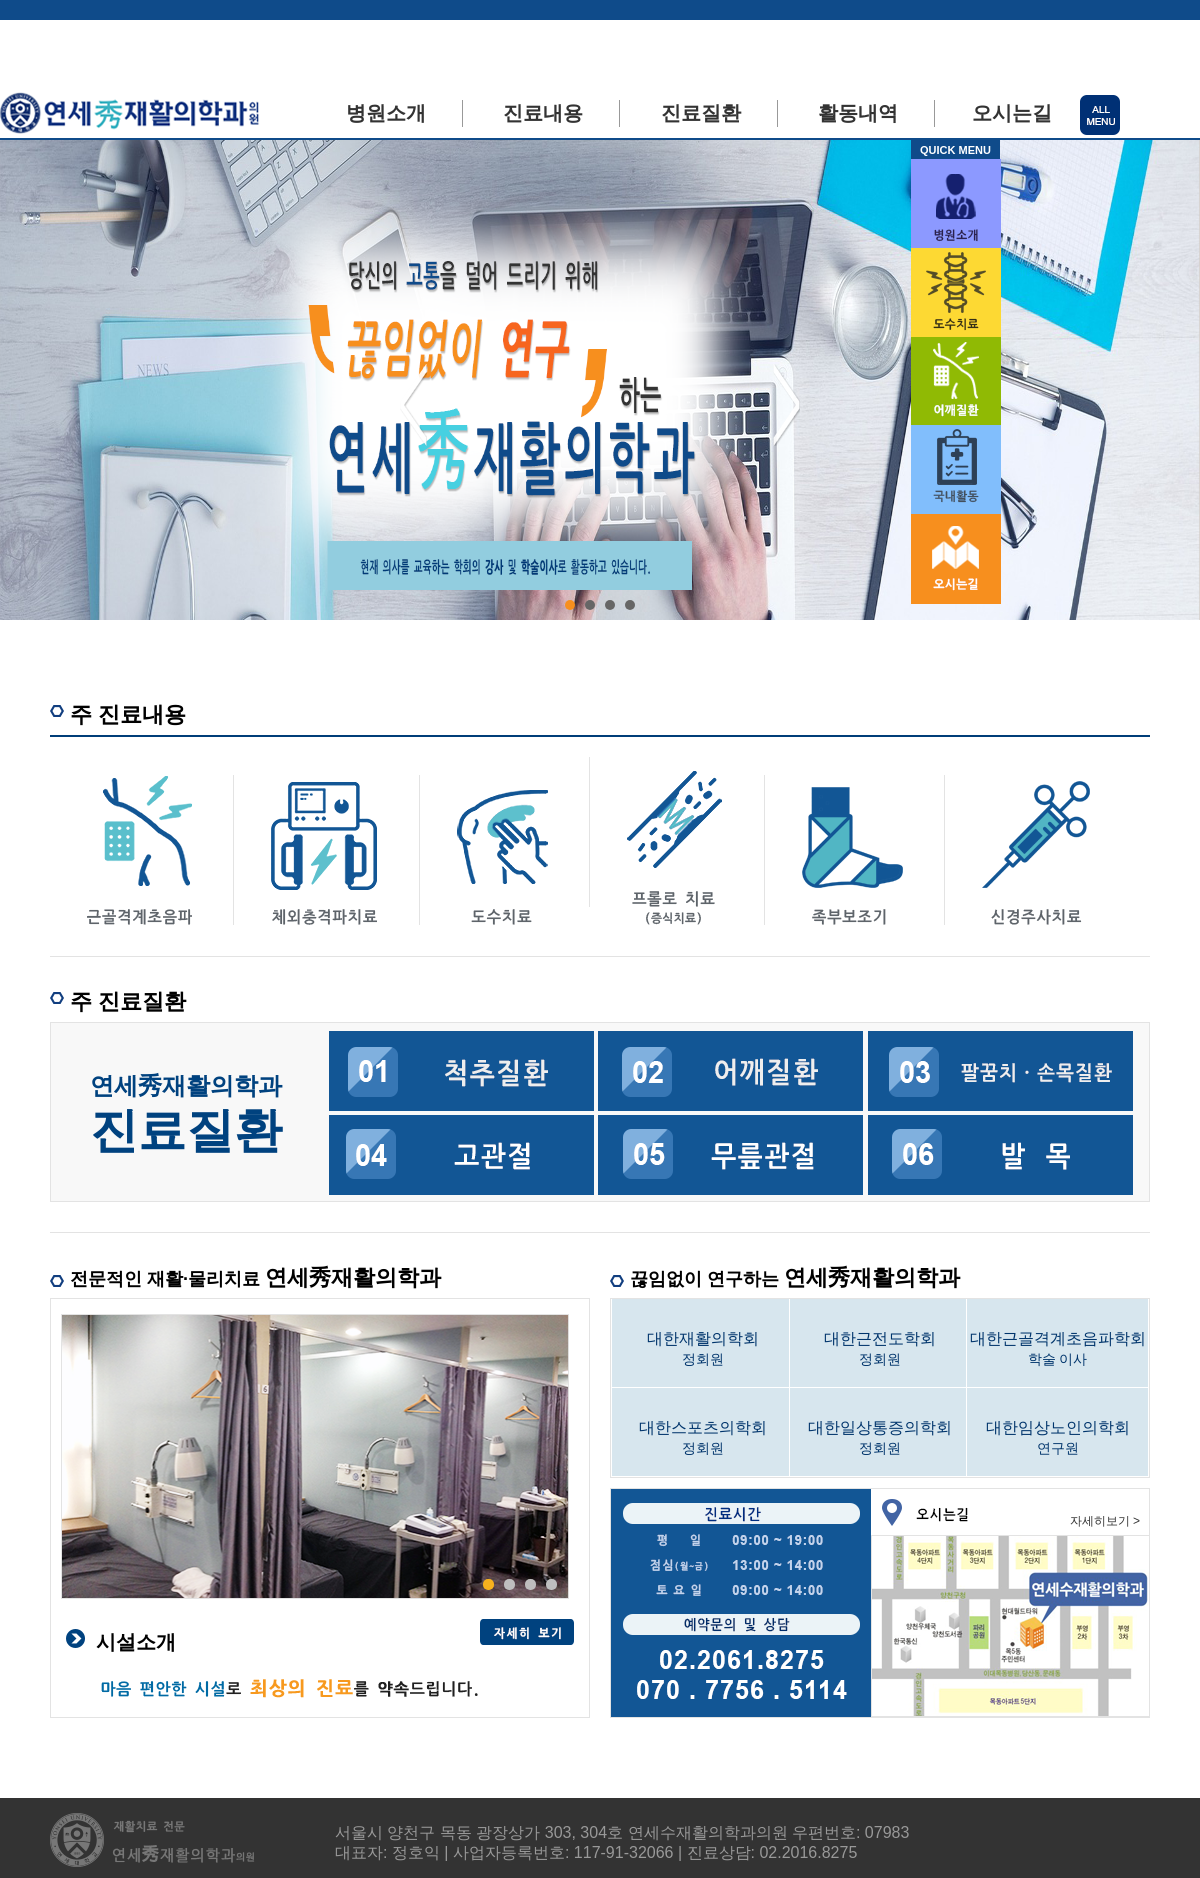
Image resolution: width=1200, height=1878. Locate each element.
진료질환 (701, 113)
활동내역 (858, 113)
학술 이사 (1057, 1348)
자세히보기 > (1105, 1521)
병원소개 (386, 113)
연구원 (1057, 1437)
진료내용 (543, 113)
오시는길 (1012, 113)
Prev (413, 405)
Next (786, 405)
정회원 (702, 1348)
